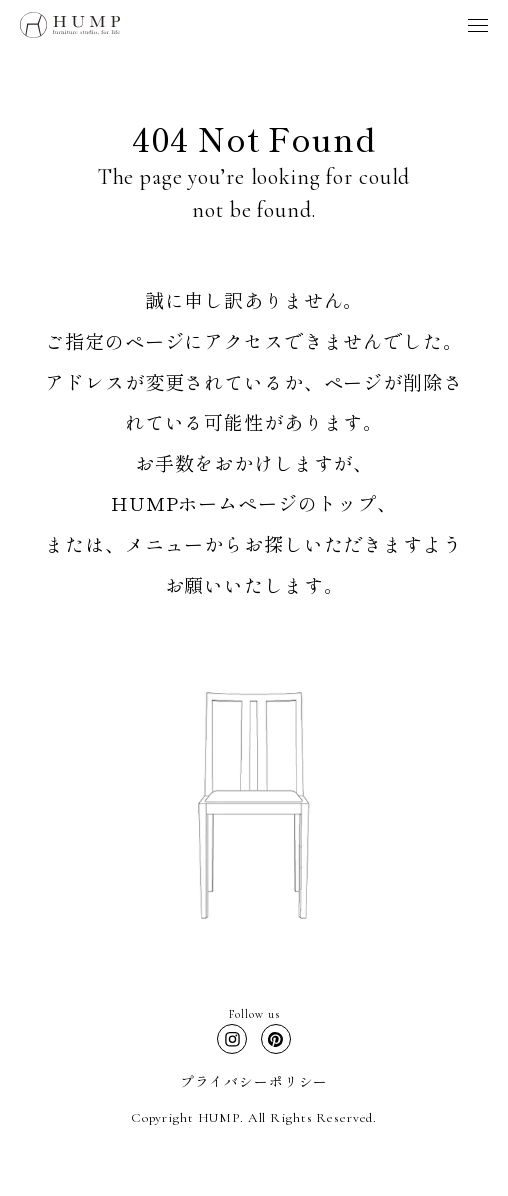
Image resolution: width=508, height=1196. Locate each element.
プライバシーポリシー (254, 1081)
